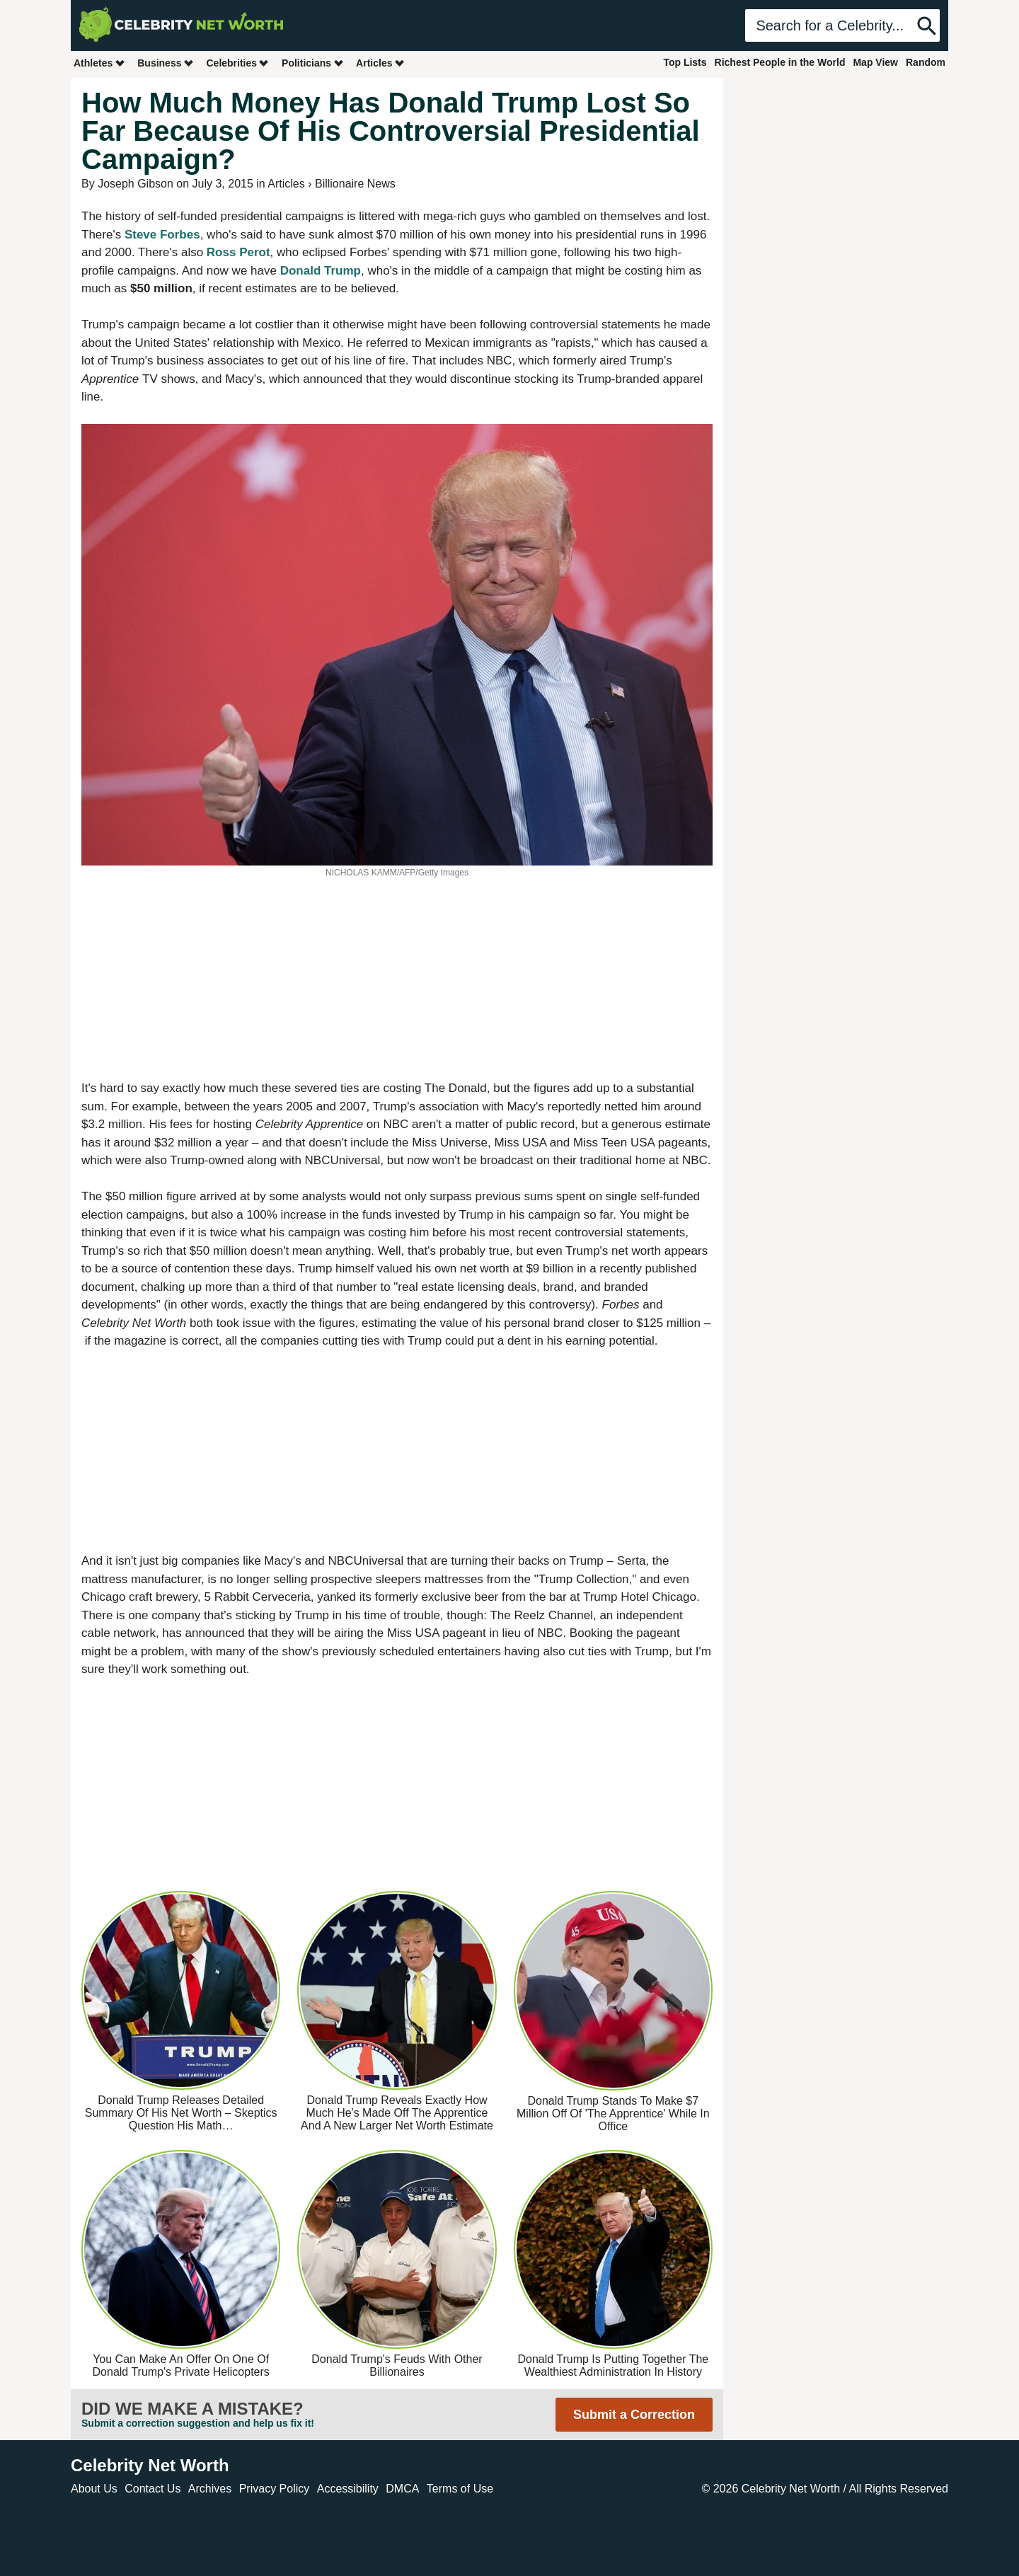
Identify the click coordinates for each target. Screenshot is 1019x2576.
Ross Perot (238, 252)
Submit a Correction (634, 2415)
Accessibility (348, 2489)
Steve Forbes (162, 234)
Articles (380, 63)
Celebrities (238, 63)
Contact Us (152, 2489)
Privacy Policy (274, 2489)
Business (165, 63)
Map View (875, 62)
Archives (209, 2489)
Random (925, 62)
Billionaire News (355, 184)
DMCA (402, 2489)
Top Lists (684, 62)
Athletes (99, 63)
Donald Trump (320, 270)
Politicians (313, 63)
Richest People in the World (780, 62)
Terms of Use (460, 2489)
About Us (94, 2489)
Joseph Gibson (135, 184)
